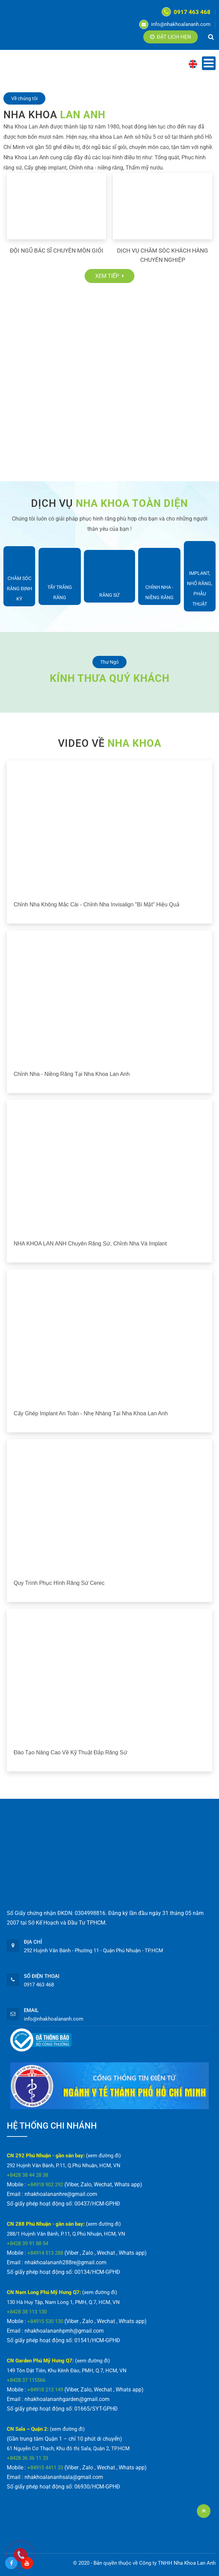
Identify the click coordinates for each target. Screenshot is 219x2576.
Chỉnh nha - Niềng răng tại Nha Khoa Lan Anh (72, 1074)
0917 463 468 (186, 12)
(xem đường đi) (103, 2156)
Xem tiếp (109, 276)
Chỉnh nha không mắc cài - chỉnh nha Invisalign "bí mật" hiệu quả (96, 904)
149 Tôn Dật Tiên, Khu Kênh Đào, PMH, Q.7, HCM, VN (67, 2371)
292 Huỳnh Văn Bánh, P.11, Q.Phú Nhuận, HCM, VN (63, 2165)
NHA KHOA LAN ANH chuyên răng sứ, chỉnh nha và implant (90, 1243)
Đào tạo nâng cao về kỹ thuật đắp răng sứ (70, 1752)
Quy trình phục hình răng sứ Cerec (59, 1583)
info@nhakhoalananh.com (174, 24)
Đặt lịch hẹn (170, 37)
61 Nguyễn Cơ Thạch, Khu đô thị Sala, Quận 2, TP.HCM (68, 2448)
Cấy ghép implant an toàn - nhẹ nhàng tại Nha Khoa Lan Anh (91, 1413)
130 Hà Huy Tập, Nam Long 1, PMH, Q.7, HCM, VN (63, 2302)
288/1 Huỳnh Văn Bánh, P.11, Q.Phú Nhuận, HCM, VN (66, 2234)
